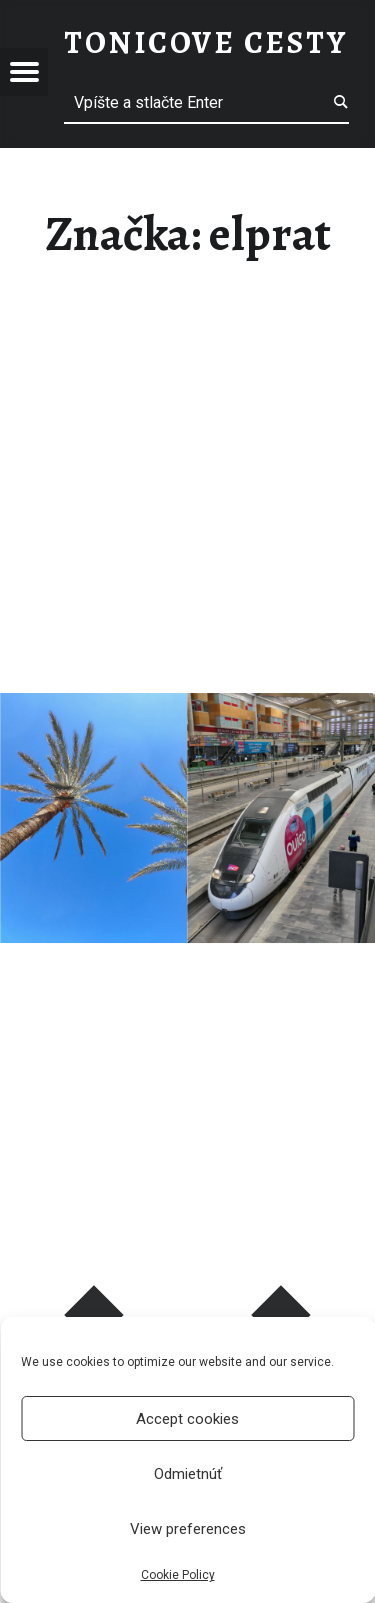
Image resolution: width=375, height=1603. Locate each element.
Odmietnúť (188, 1474)
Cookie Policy (178, 1575)
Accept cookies (187, 1419)
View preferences (188, 1529)
